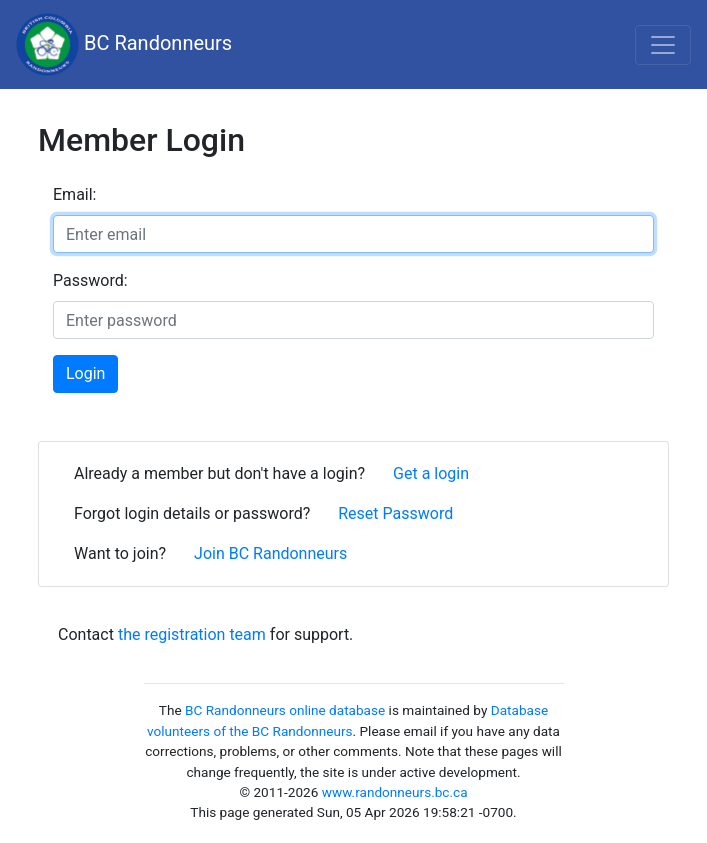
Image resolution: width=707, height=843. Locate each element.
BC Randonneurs (124, 44)
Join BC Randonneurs (270, 553)
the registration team (192, 634)
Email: (74, 194)
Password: (90, 280)
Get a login (431, 473)
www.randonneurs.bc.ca (395, 792)
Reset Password (395, 513)
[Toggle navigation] (663, 45)
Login (85, 373)
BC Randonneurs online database (285, 710)
